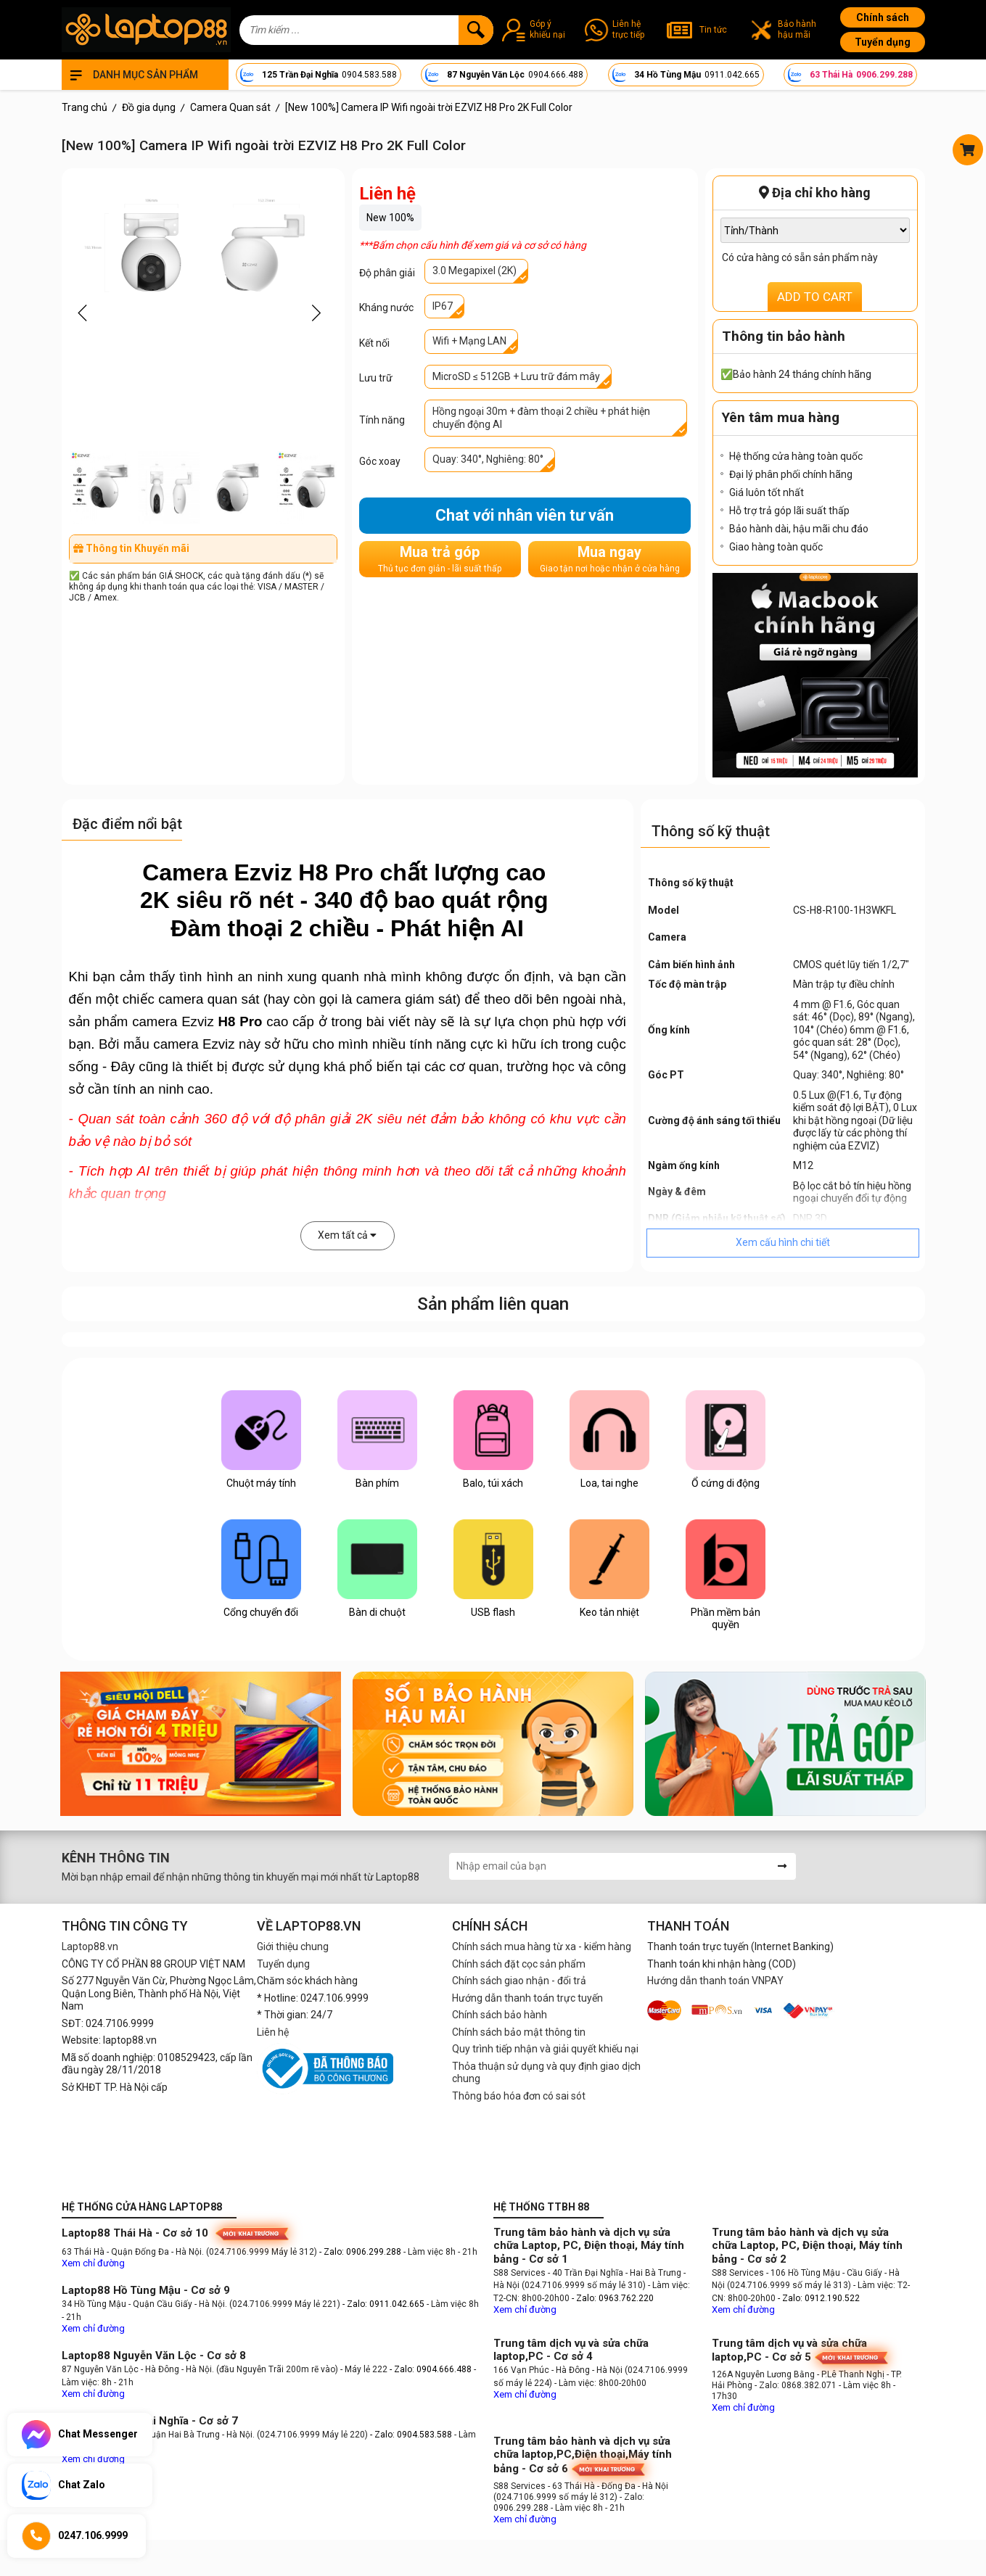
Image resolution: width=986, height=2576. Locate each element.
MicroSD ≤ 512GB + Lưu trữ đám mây (516, 376)
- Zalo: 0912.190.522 (819, 2298)
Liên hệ (273, 2032)
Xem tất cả (347, 1235)
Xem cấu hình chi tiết (783, 1242)
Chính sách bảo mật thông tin (519, 2032)
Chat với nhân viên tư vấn (524, 515)
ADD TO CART (815, 296)
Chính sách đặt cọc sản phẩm (519, 1964)
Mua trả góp (439, 558)
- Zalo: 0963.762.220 (613, 2298)
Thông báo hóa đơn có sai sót (519, 2096)
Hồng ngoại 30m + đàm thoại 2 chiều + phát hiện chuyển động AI (541, 417)
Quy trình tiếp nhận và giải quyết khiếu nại (545, 2049)
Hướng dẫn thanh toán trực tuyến (527, 1998)
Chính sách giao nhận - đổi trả (519, 1980)
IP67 (442, 306)
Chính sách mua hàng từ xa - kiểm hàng (541, 1946)
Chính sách (882, 17)
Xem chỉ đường (93, 2263)
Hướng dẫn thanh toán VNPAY (715, 1980)
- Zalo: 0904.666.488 (431, 2369)
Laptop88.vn (90, 1946)
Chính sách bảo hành (499, 2014)
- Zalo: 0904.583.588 (411, 2435)
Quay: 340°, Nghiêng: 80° (487, 459)
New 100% (390, 217)
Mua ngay (610, 558)
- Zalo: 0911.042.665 (384, 2304)
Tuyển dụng (883, 42)
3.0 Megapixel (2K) (474, 270)
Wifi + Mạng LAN (469, 341)
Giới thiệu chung (293, 1946)
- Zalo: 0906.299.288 (361, 2252)
